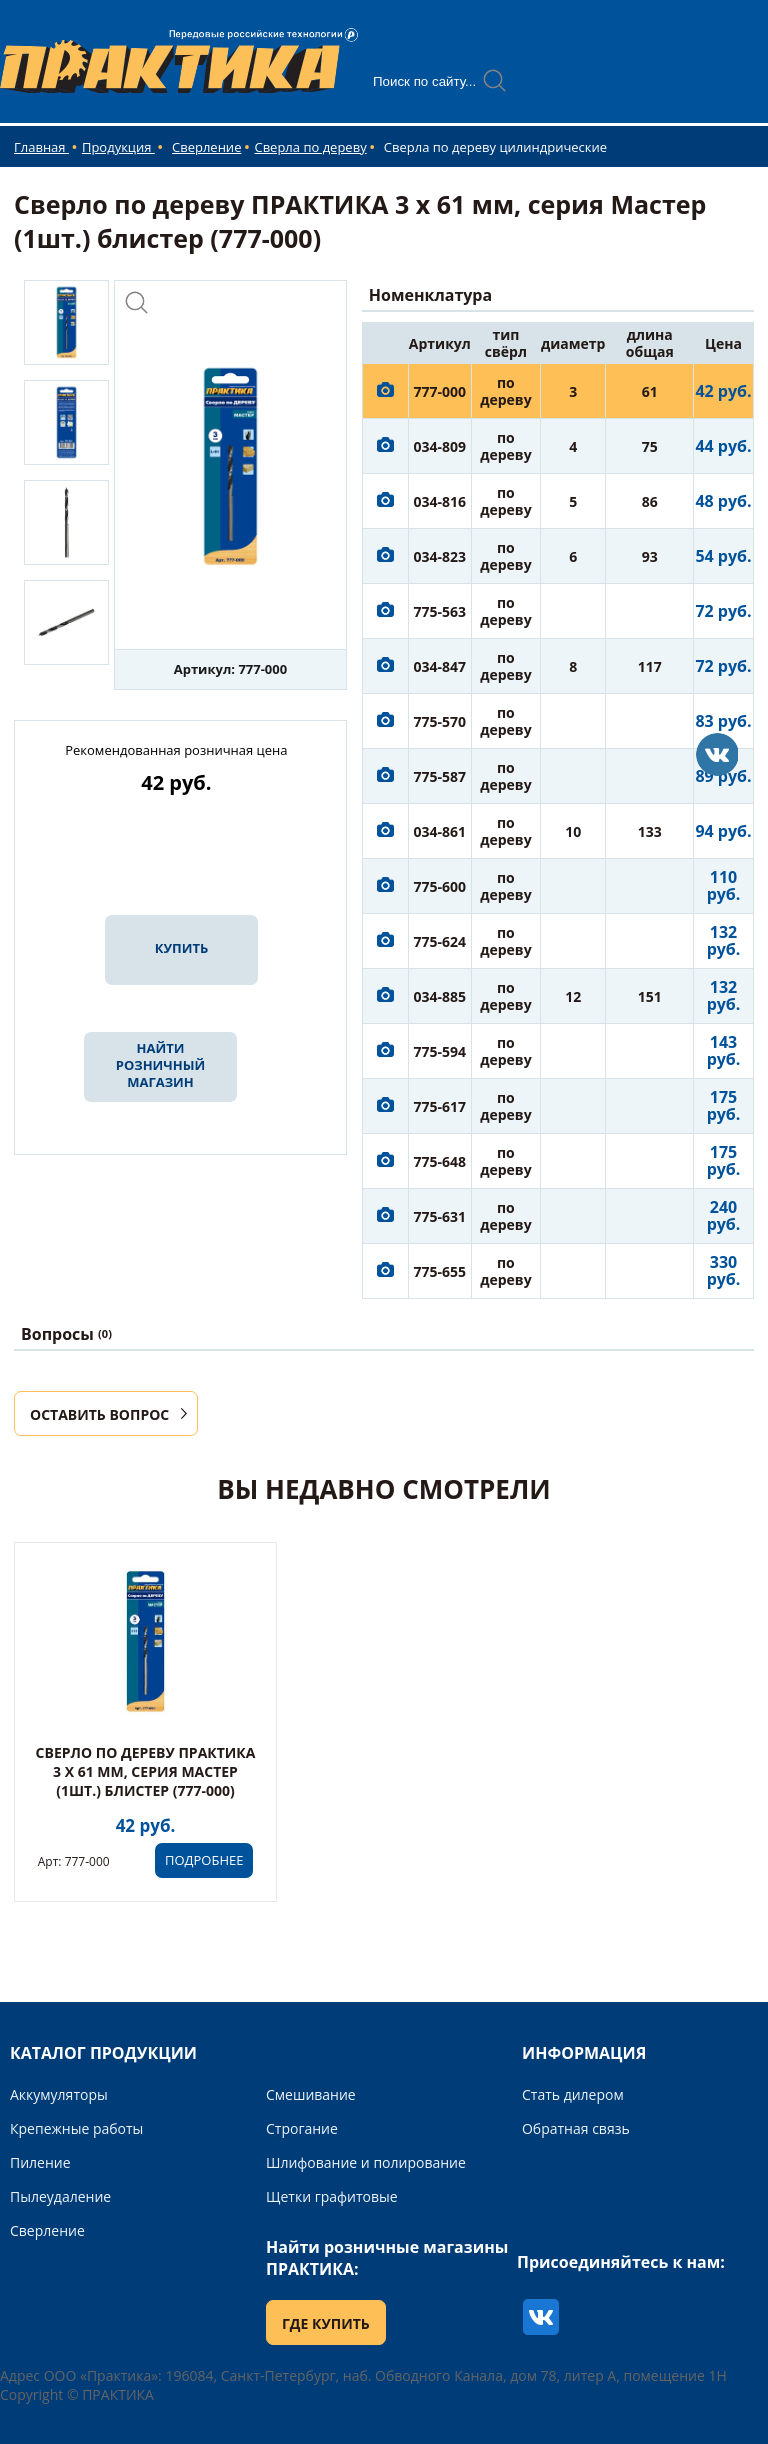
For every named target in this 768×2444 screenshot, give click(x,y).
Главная (41, 147)
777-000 (440, 391)
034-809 (440, 446)
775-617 (440, 1106)
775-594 (440, 1051)
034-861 (440, 831)
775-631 (440, 1216)
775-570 (440, 721)
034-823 (440, 556)
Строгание (302, 2128)
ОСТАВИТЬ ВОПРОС (99, 1414)
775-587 (440, 776)
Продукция (118, 147)
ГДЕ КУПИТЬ (326, 2323)
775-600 (440, 886)
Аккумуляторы (59, 2094)
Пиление (40, 2162)
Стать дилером (573, 2094)
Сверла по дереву (310, 147)
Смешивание (311, 2094)
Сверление (206, 147)
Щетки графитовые (332, 2196)
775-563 (440, 611)
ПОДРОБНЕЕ (204, 1860)
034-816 (440, 501)
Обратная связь (576, 2128)
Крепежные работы (76, 2128)
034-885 (440, 996)
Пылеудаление (60, 2196)
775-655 (440, 1271)
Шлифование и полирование (366, 2162)
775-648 (440, 1161)
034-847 (440, 666)
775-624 (440, 941)
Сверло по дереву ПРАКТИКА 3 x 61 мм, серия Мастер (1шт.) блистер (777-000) (146, 1771)
